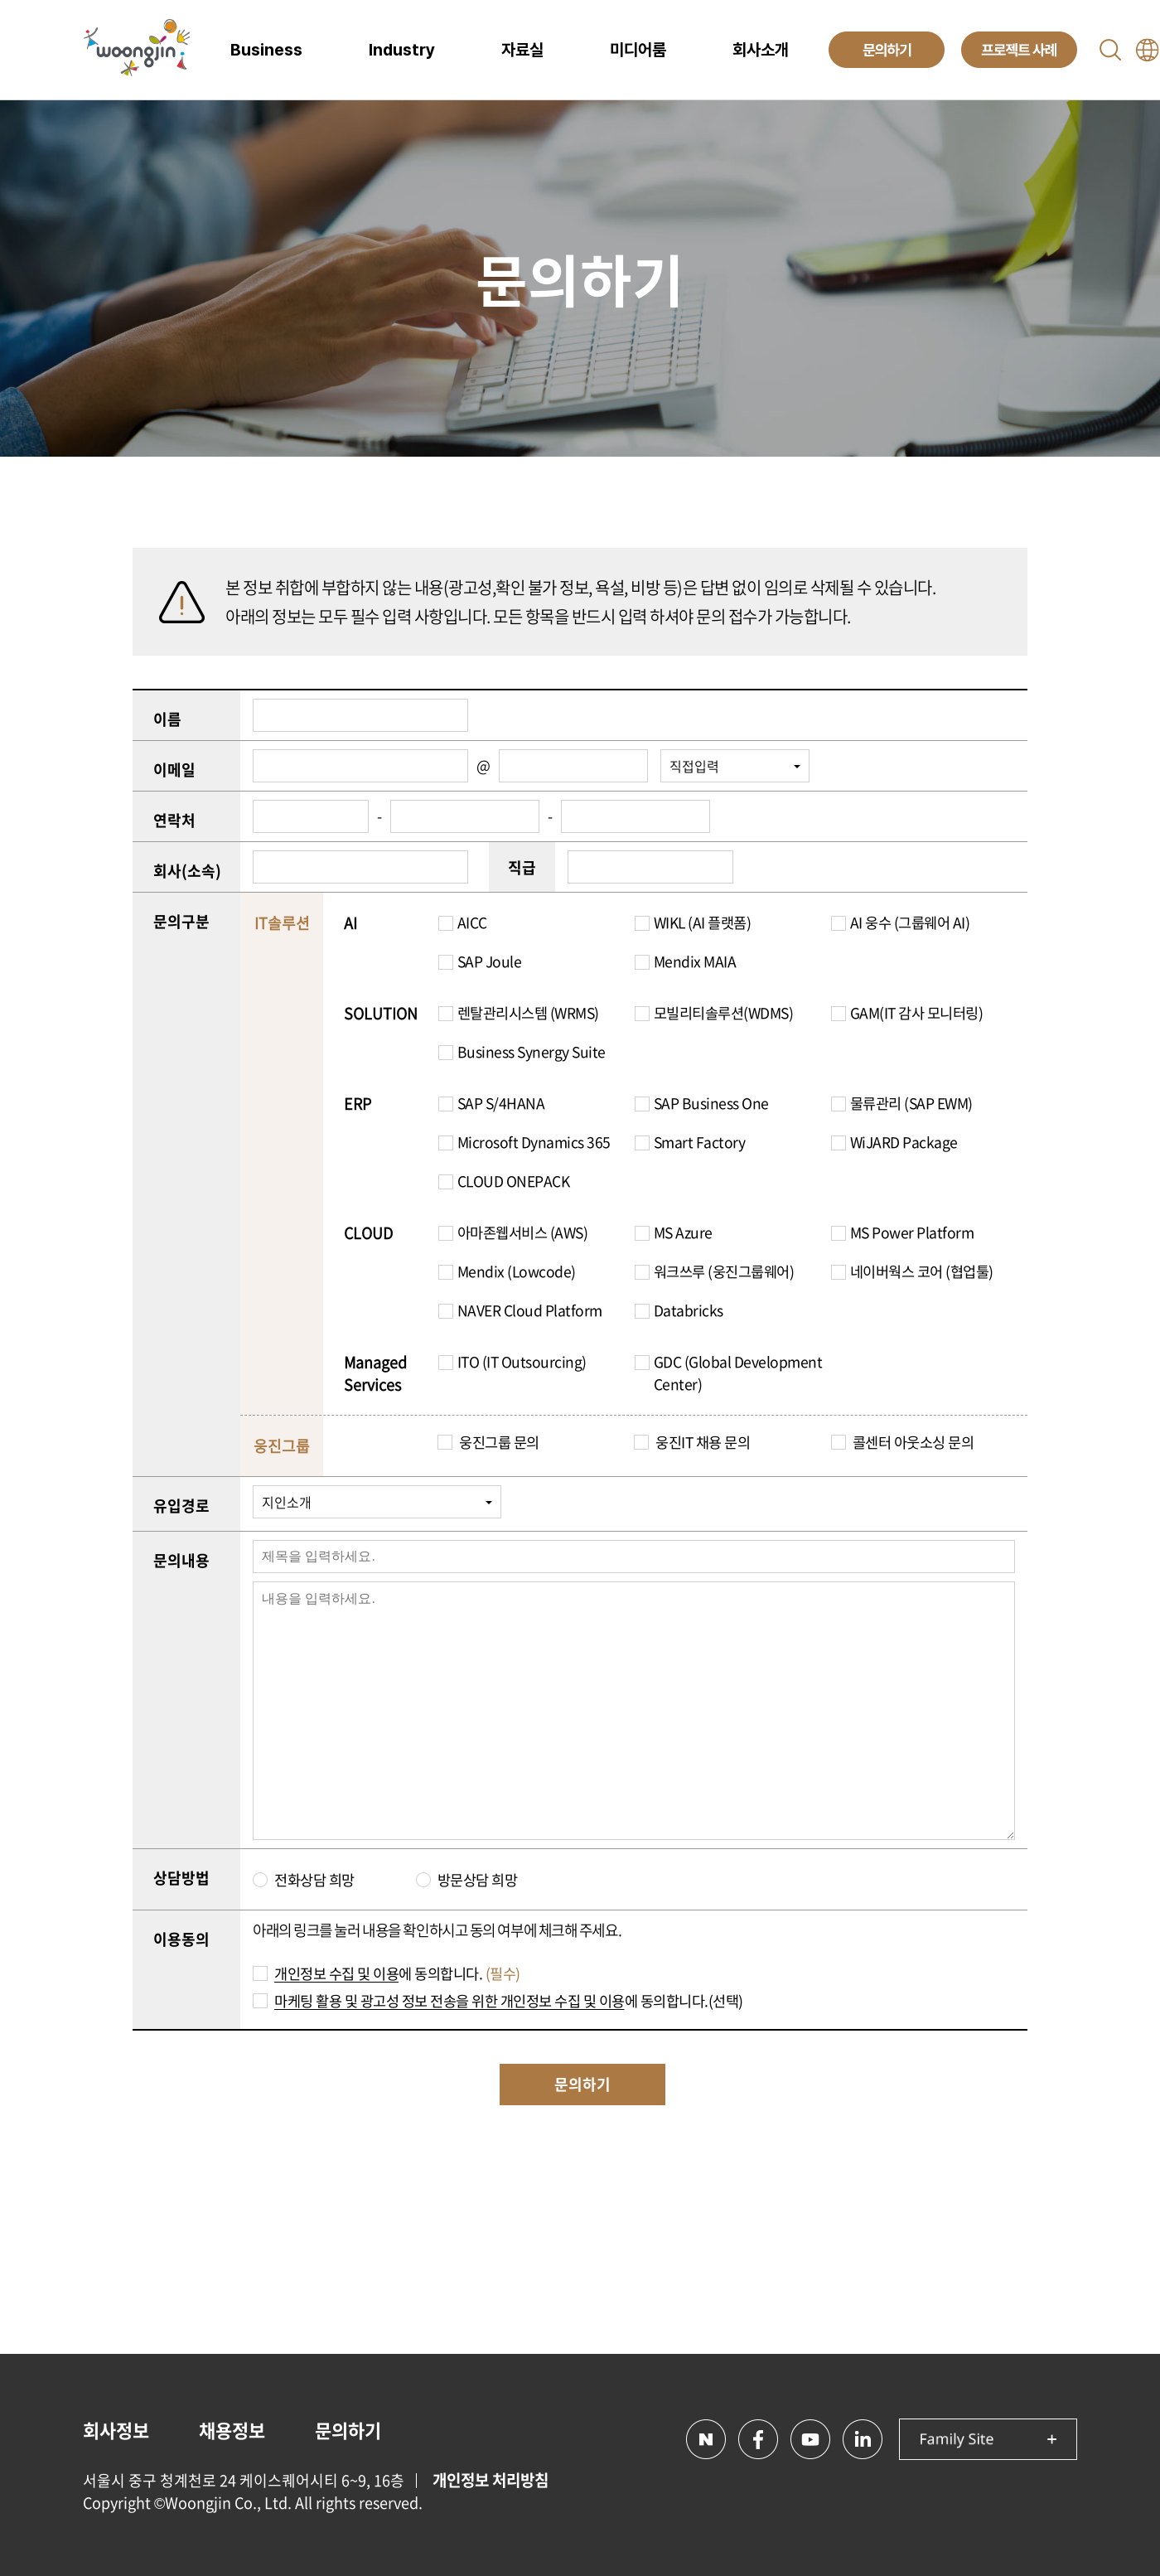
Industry (402, 50)
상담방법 (181, 1878)
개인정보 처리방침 (491, 2479)
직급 (522, 867)
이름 (167, 719)
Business (266, 50)
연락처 (174, 820)
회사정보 (116, 2429)
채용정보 (232, 2429)
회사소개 (760, 50)
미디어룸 (638, 50)
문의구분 (181, 921)
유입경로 (181, 1505)
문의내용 (181, 1560)
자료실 (522, 50)
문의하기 (348, 2429)
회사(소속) (187, 870)
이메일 (174, 769)
